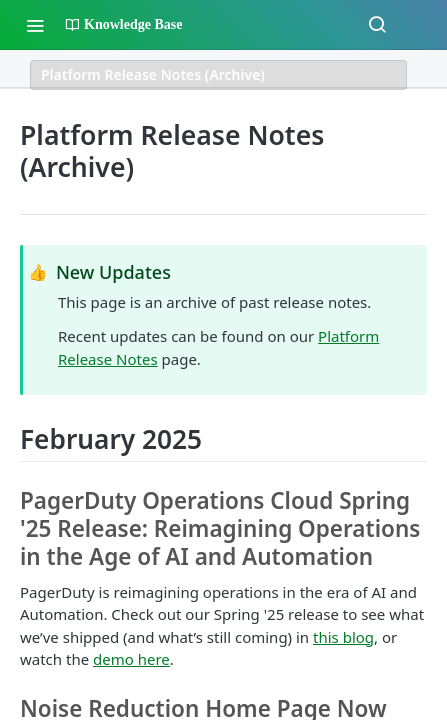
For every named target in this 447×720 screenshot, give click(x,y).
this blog (343, 637)
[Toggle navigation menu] (35, 25)
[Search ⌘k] (377, 25)
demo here (131, 659)
